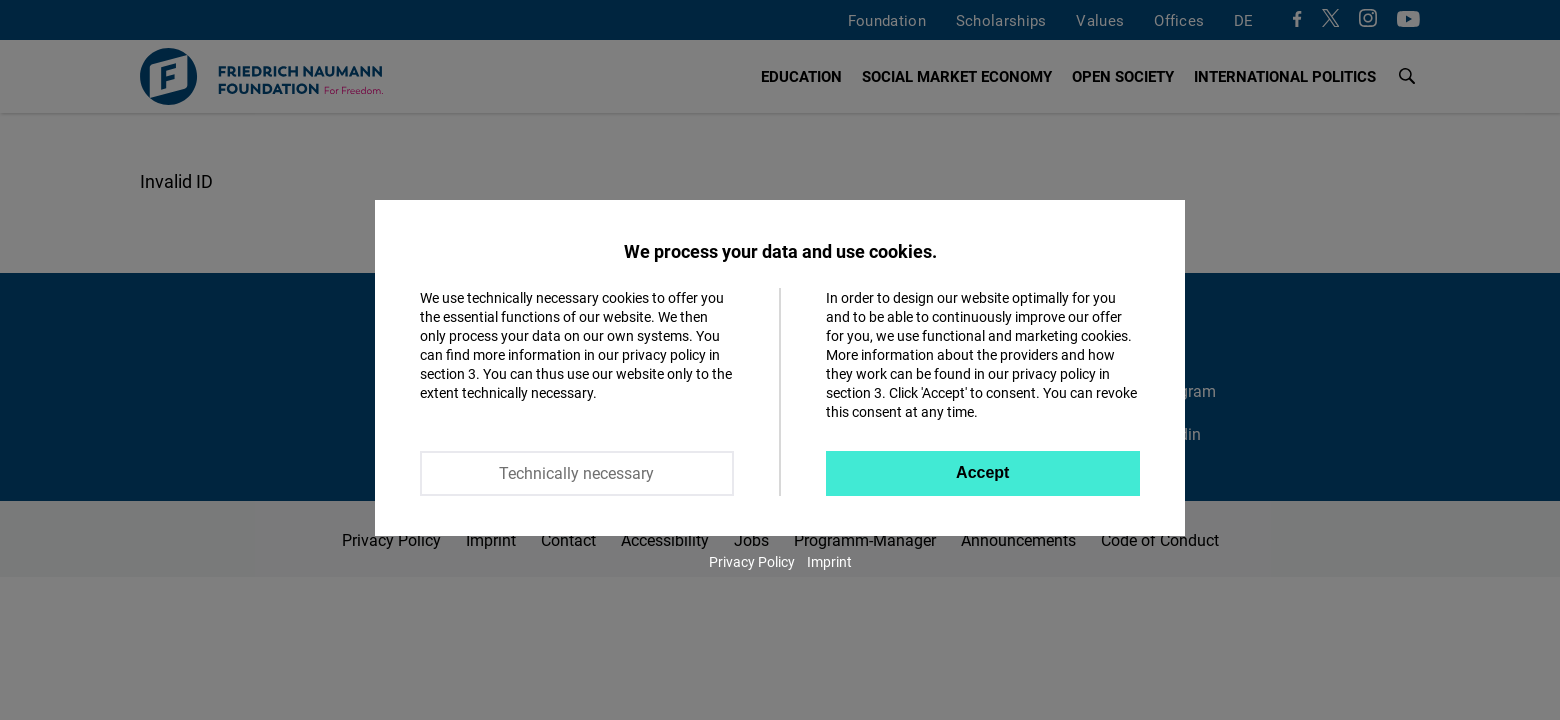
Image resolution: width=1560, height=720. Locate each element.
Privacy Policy (752, 561)
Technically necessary (576, 473)
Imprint (829, 561)
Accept (982, 472)
